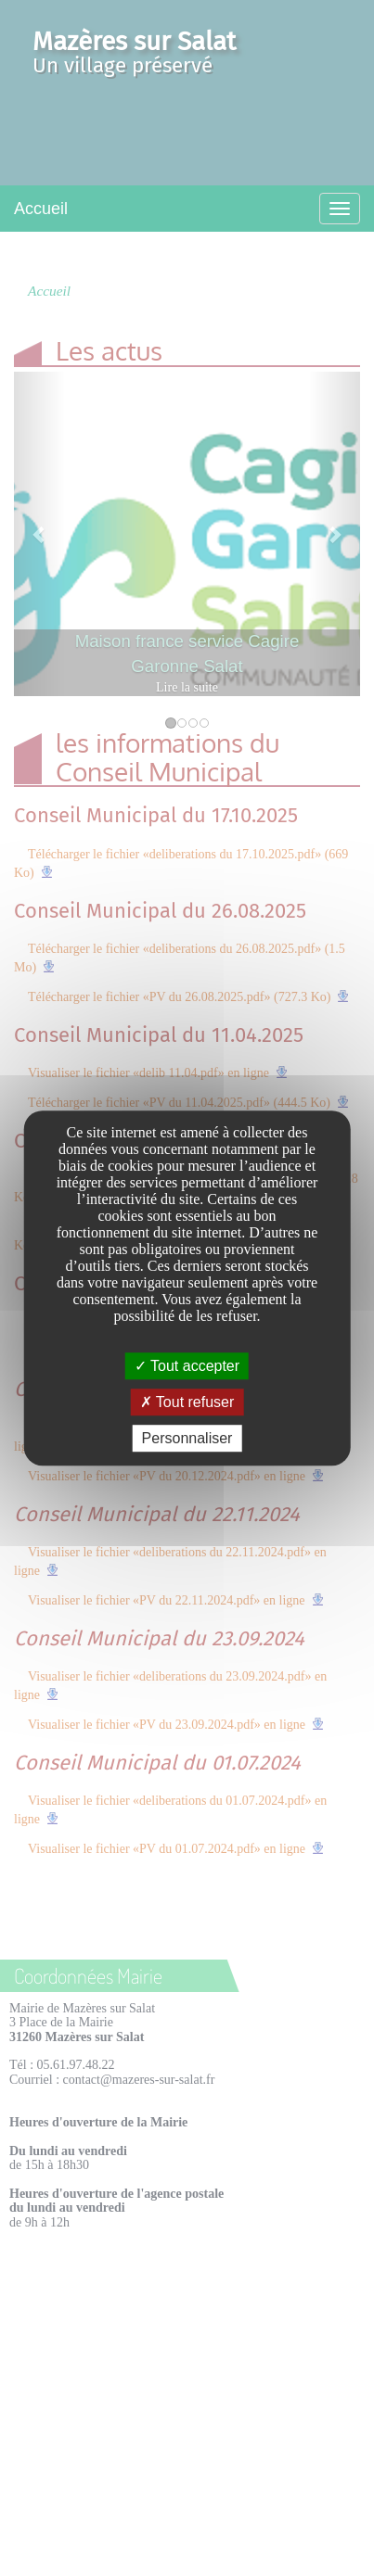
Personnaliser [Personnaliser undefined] (187, 1438)
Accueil (41, 208)
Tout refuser (187, 1402)
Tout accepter (187, 1366)
